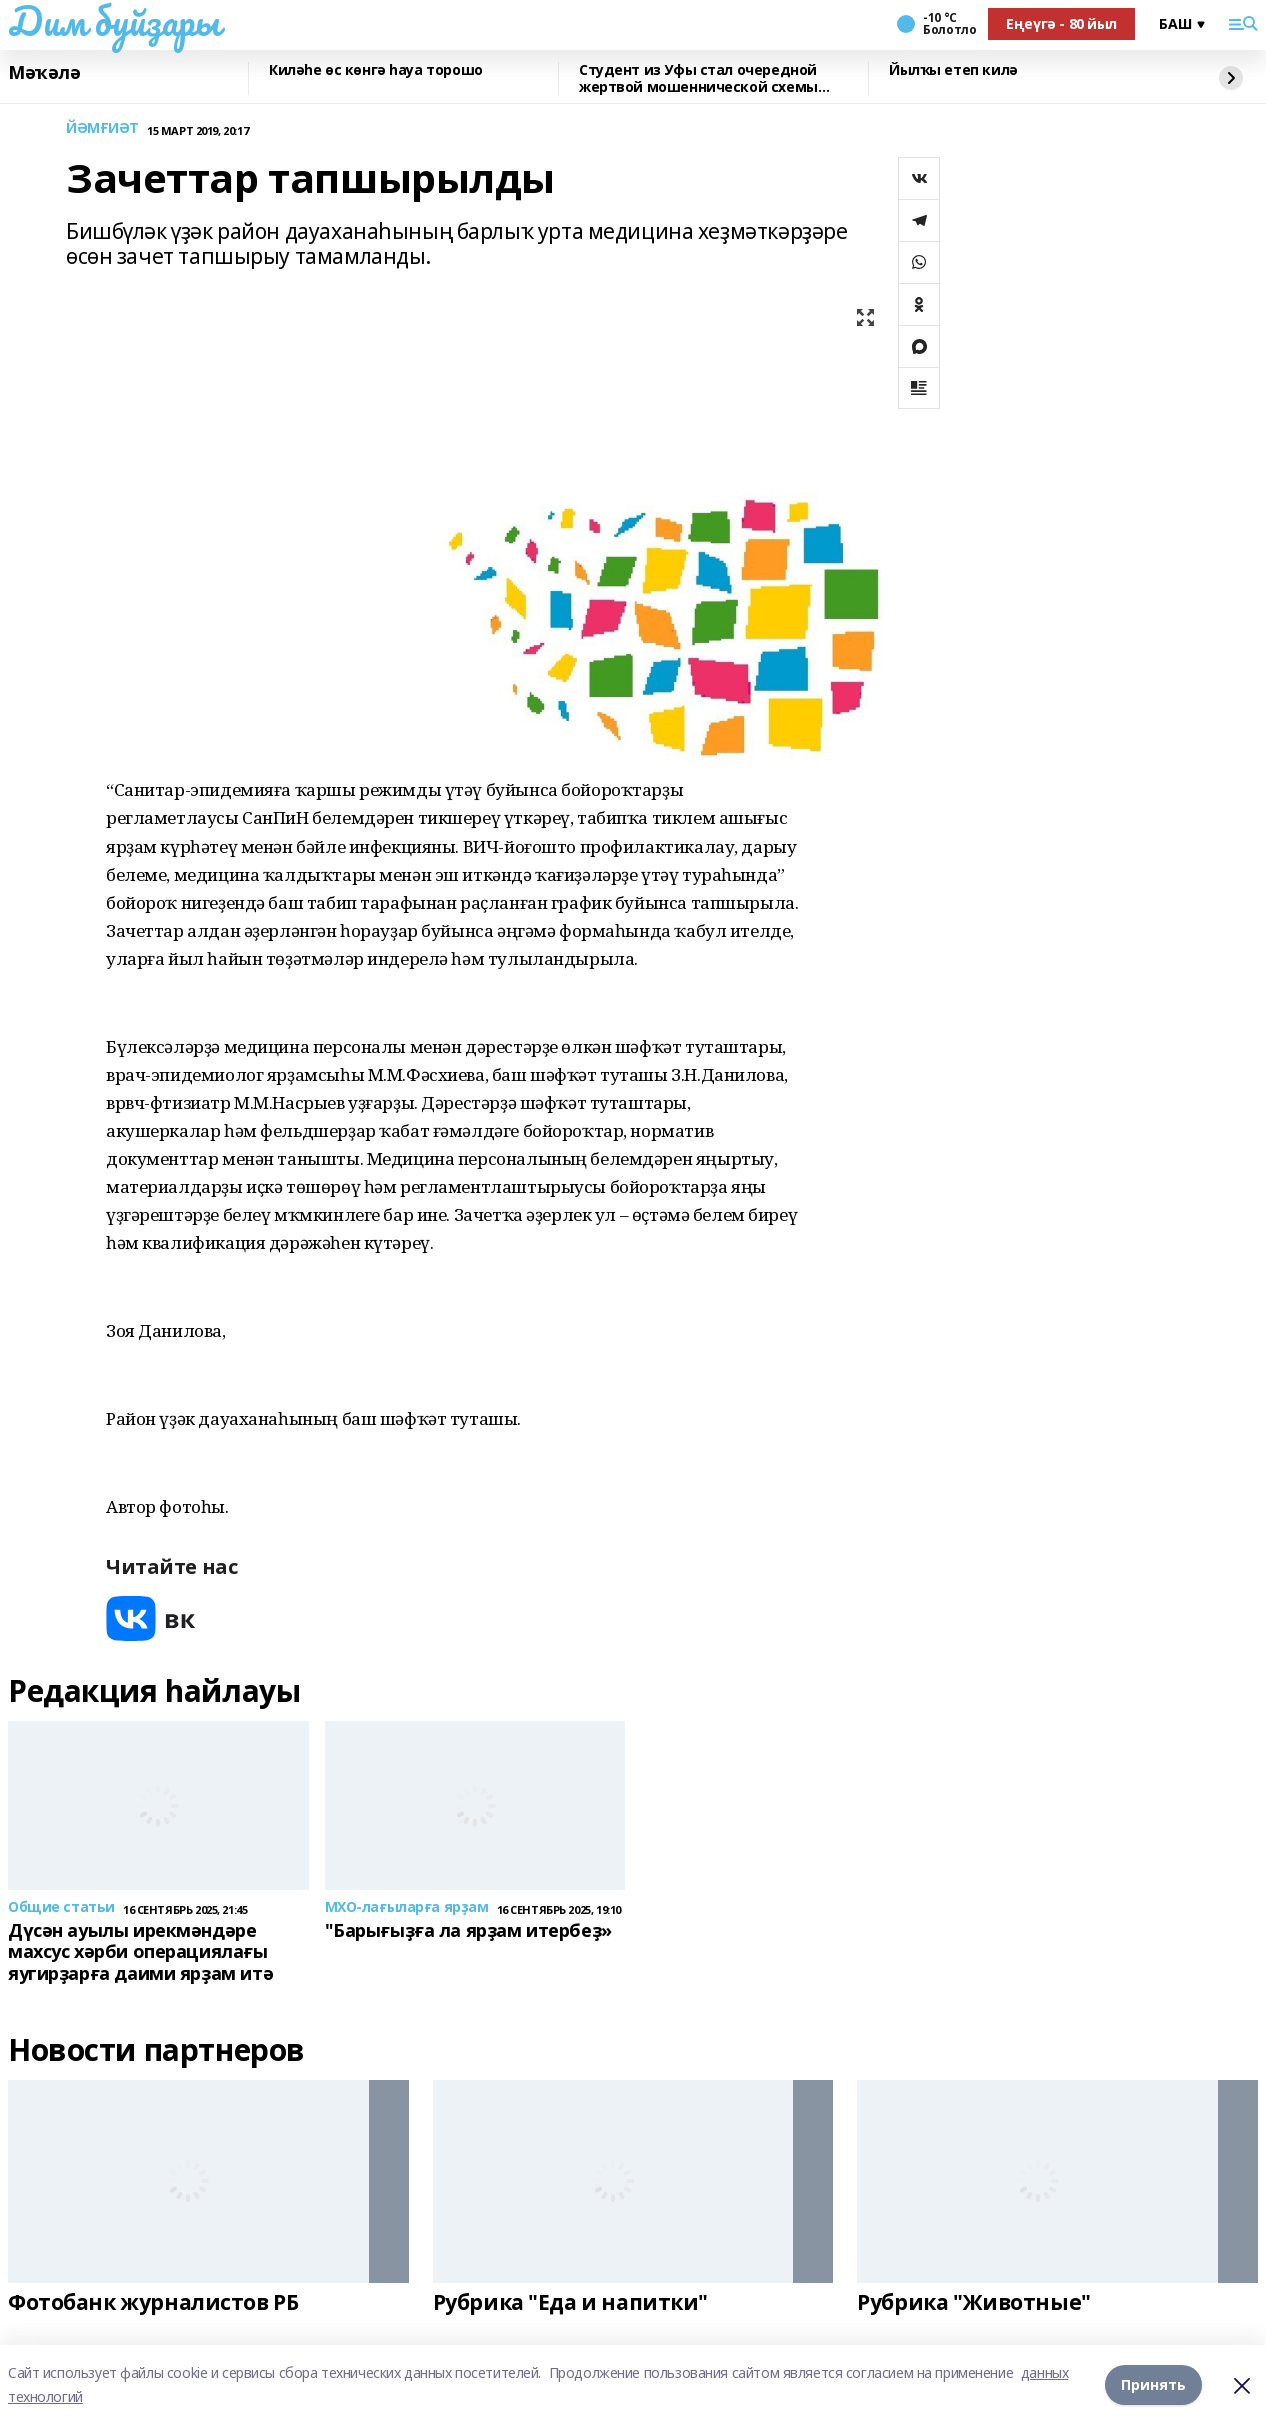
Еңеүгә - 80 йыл (1061, 23)
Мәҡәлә (44, 73)
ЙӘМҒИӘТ (102, 128)
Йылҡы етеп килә (953, 70)
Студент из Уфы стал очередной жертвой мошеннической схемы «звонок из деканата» (698, 78)
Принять (1153, 2384)
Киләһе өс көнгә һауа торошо (376, 70)
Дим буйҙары (113, 21)
